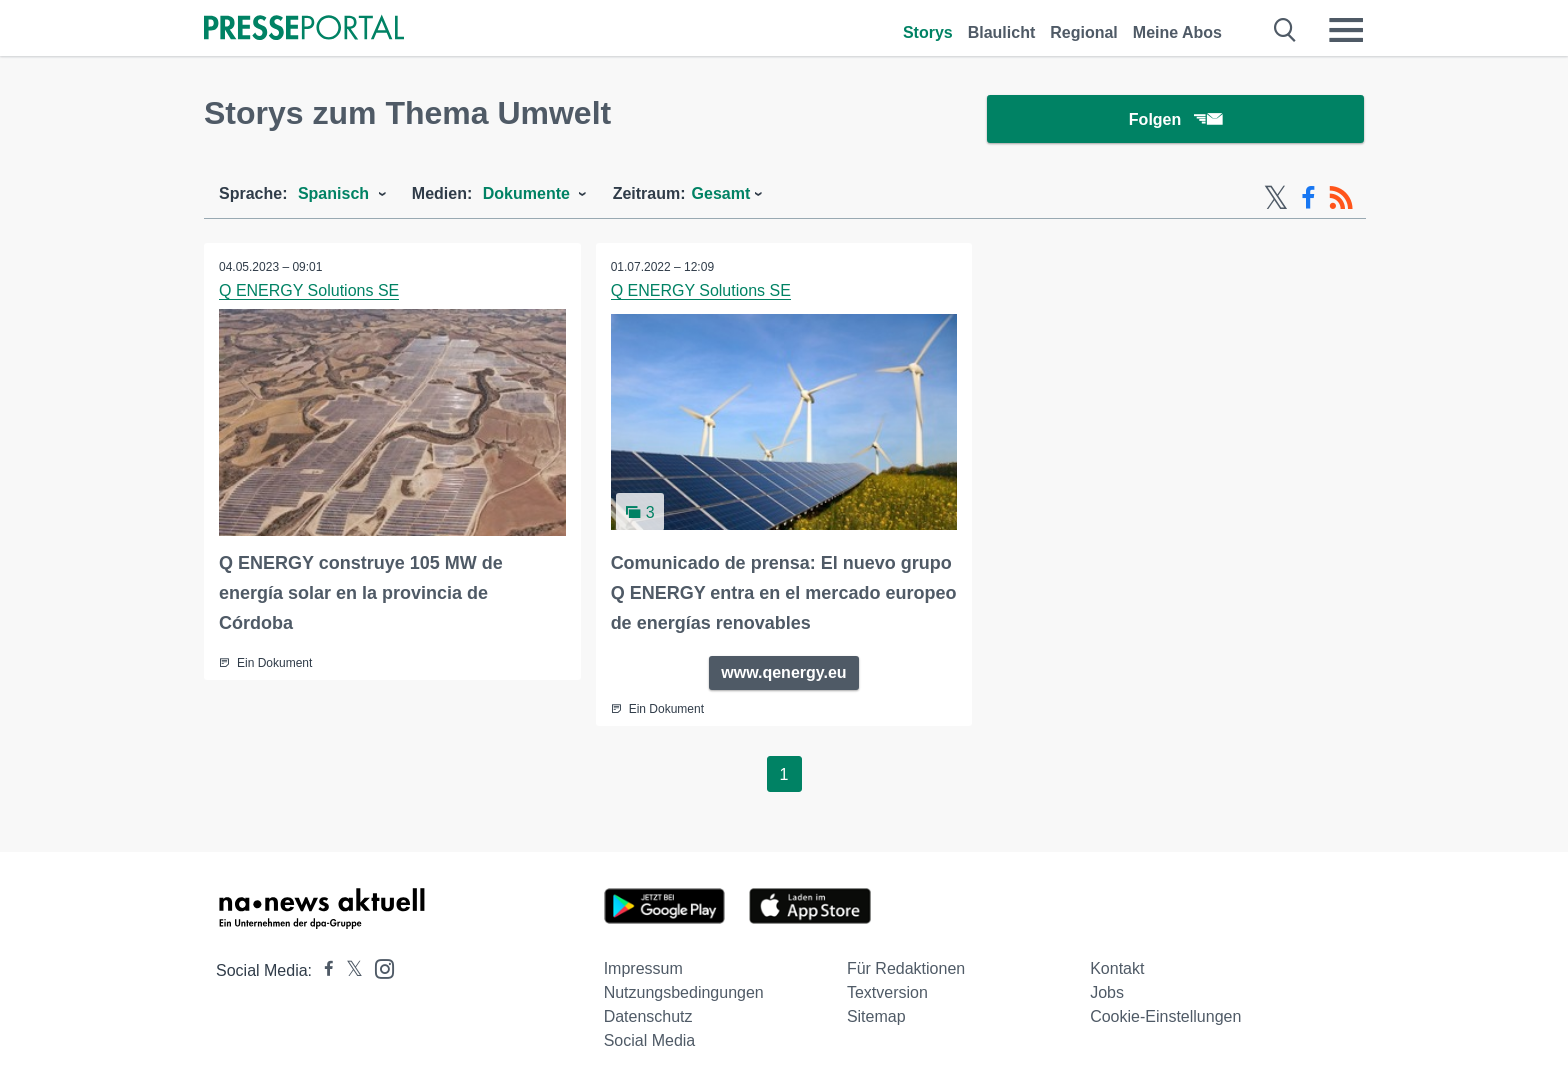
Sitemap (876, 1016)
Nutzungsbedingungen (684, 992)
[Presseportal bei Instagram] (378, 967)
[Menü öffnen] (1346, 30)
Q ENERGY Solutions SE (309, 290)
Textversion (887, 992)
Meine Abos (1177, 32)
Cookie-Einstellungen (1165, 1016)
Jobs (1107, 992)
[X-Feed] (1276, 198)
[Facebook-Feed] (1308, 198)
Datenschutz (648, 1016)
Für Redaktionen (906, 968)
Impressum (643, 968)
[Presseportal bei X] (348, 970)
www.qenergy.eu (783, 672)
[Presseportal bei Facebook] (323, 970)
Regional (1084, 32)
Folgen (1175, 119)
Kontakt (1117, 968)
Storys (928, 32)
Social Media (650, 1040)
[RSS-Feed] (1341, 198)
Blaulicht (1002, 32)
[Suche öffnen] (1285, 30)
